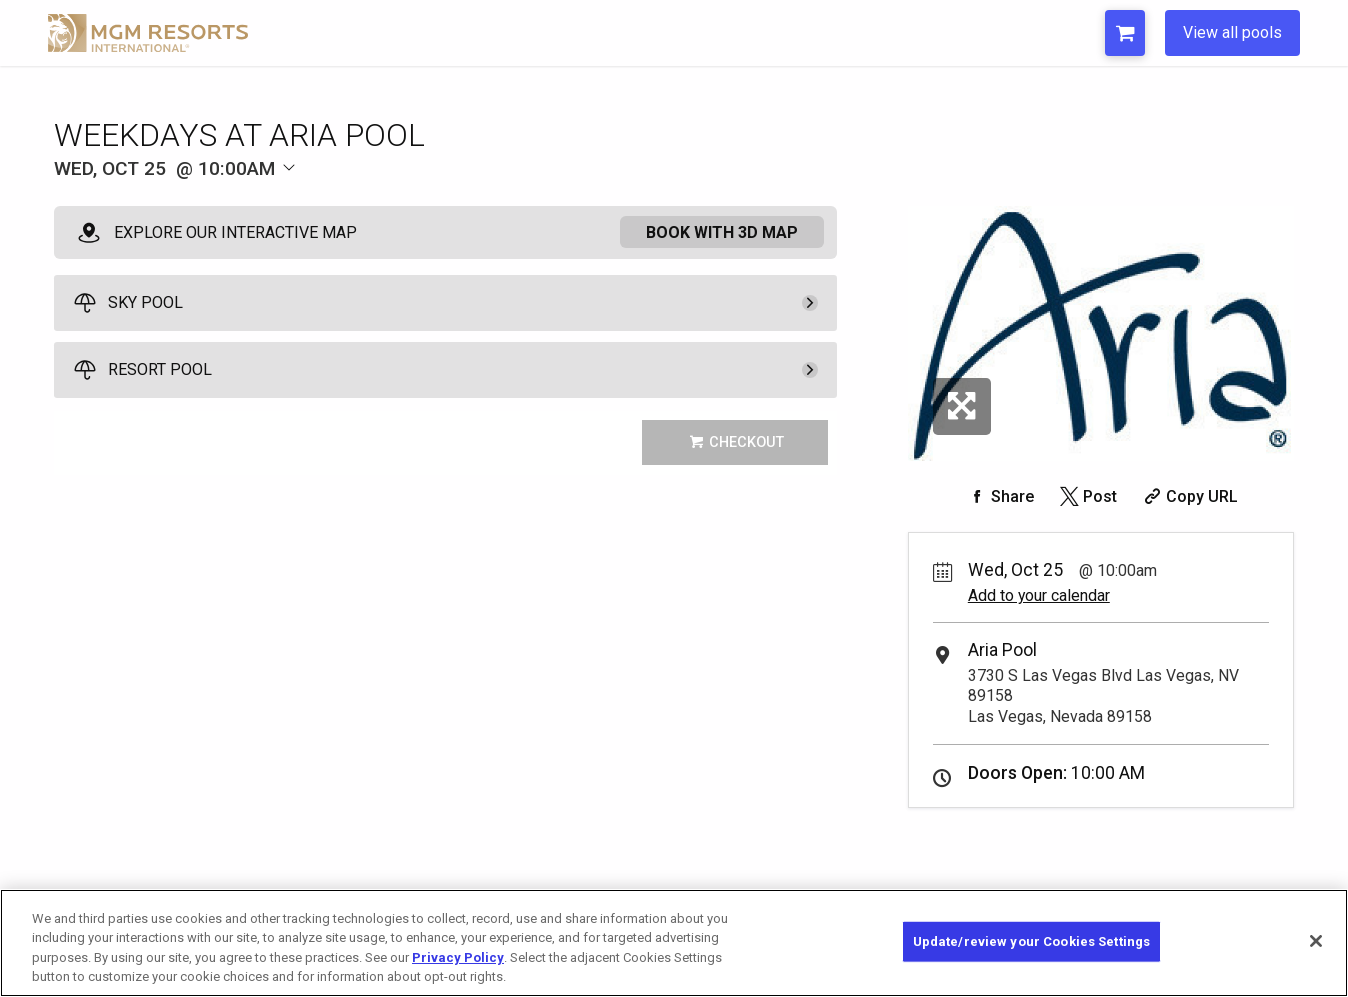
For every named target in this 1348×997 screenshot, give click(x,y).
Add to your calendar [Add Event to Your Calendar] (1039, 595)
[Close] (1316, 941)
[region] (674, 943)
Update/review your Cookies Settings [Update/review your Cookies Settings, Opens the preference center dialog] (1032, 941)
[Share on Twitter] (1086, 496)
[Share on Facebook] (999, 496)
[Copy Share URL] (1188, 496)
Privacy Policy (458, 957)
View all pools (1232, 32)
